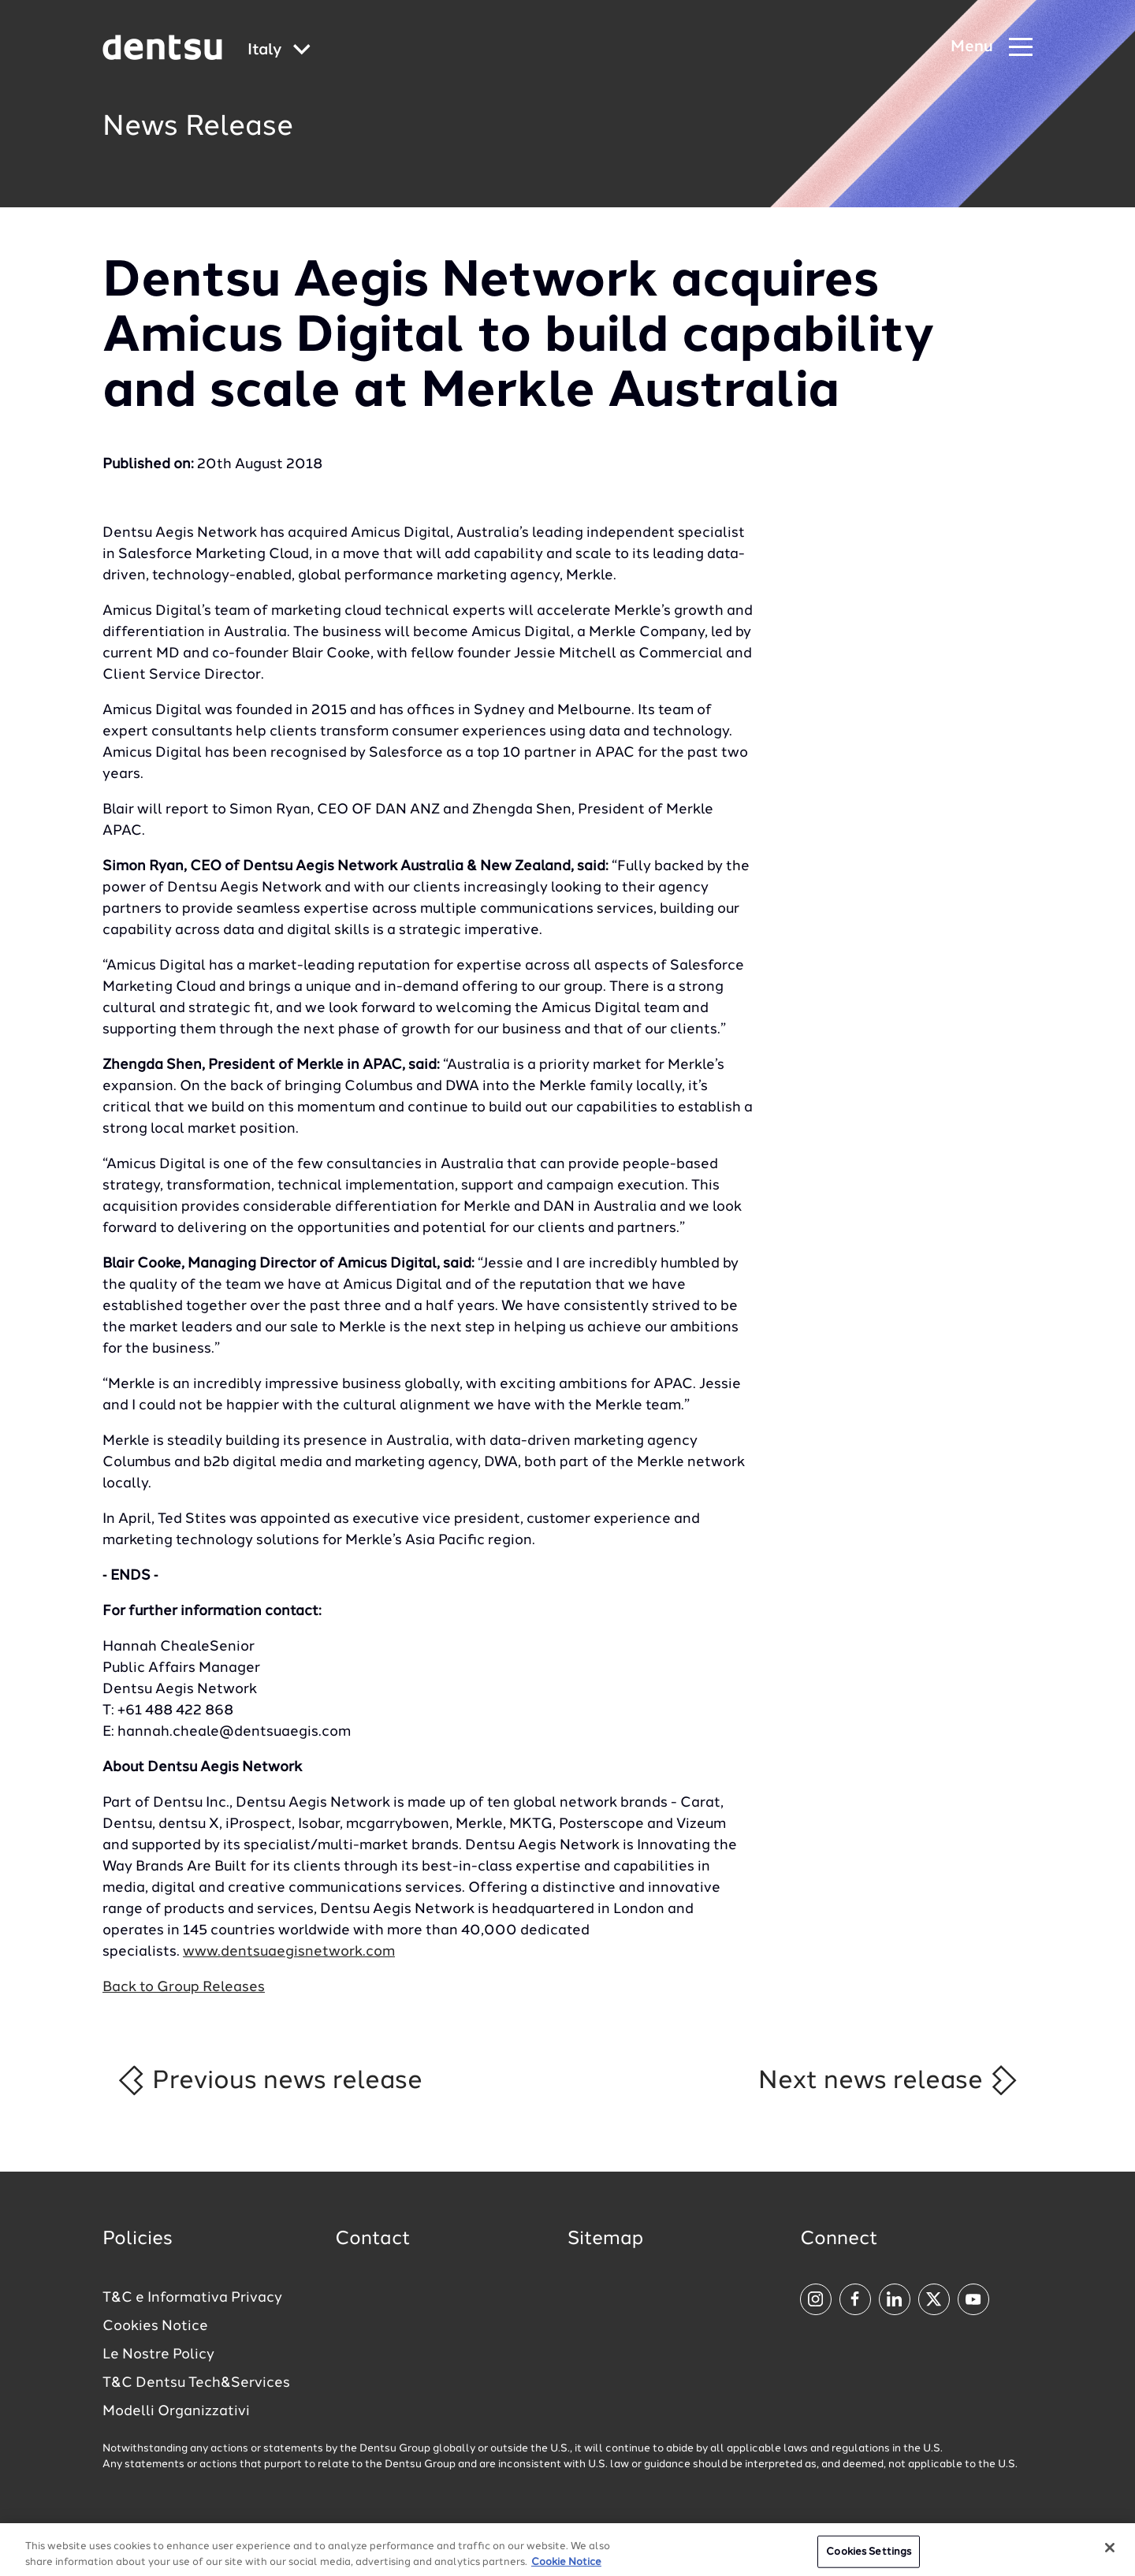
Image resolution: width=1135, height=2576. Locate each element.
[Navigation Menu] (992, 48)
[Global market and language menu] (279, 51)
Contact (373, 2239)
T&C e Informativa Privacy (192, 2298)
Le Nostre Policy (158, 2354)
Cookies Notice (155, 2326)
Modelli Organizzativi (176, 2411)
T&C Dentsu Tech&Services (196, 2383)
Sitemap (605, 2239)
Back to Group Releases (183, 1987)
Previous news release (269, 2080)
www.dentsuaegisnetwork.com (289, 1952)
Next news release (888, 2080)
